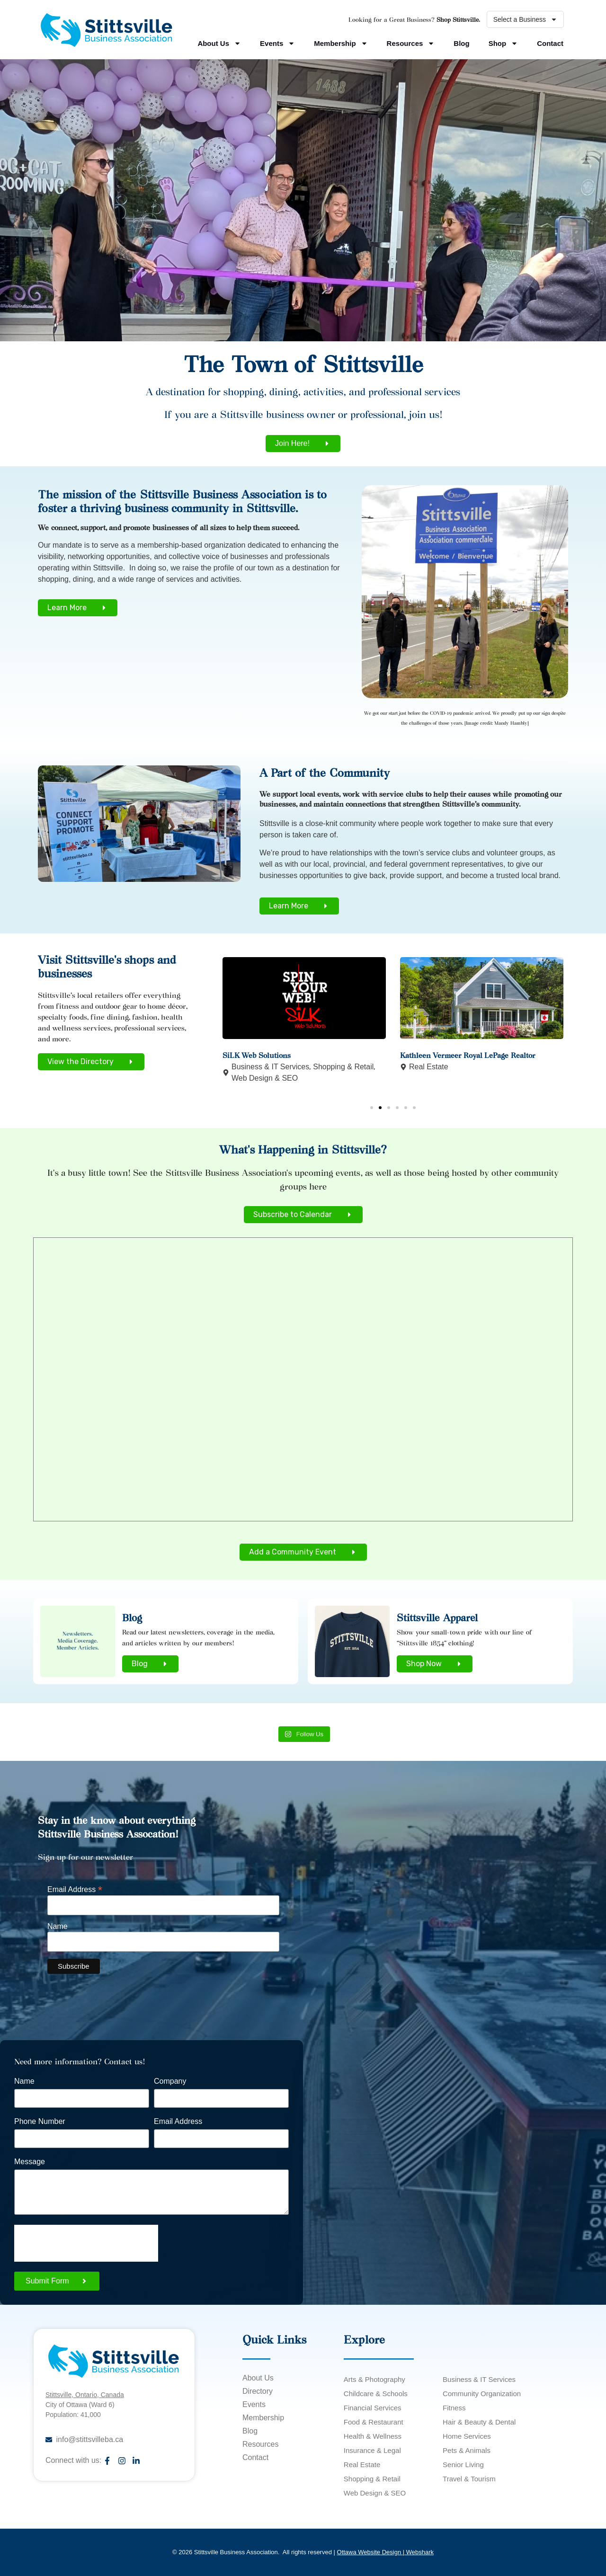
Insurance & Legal (372, 2450)
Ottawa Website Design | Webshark (385, 2552)
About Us (219, 43)
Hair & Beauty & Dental (479, 2422)
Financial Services (372, 2408)
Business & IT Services (270, 1067)
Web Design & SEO (265, 1078)
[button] (371, 1107)
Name (57, 1926)
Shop (503, 43)
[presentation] (86, 2243)
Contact (550, 43)
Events (277, 43)
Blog (461, 43)
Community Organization (482, 2393)
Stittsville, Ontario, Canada (84, 2394)
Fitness (454, 2408)
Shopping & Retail (343, 1067)
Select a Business (525, 19)
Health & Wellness (372, 2436)
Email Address (74, 1889)
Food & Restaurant (373, 2422)
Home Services (467, 2436)
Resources (411, 43)
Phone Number (39, 2121)
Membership (340, 43)
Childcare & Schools (376, 2393)
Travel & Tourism (469, 2479)
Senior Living (463, 2465)
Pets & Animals (466, 2450)
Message (29, 2162)
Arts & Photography (374, 2379)
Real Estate (428, 1067)
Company (170, 2081)
